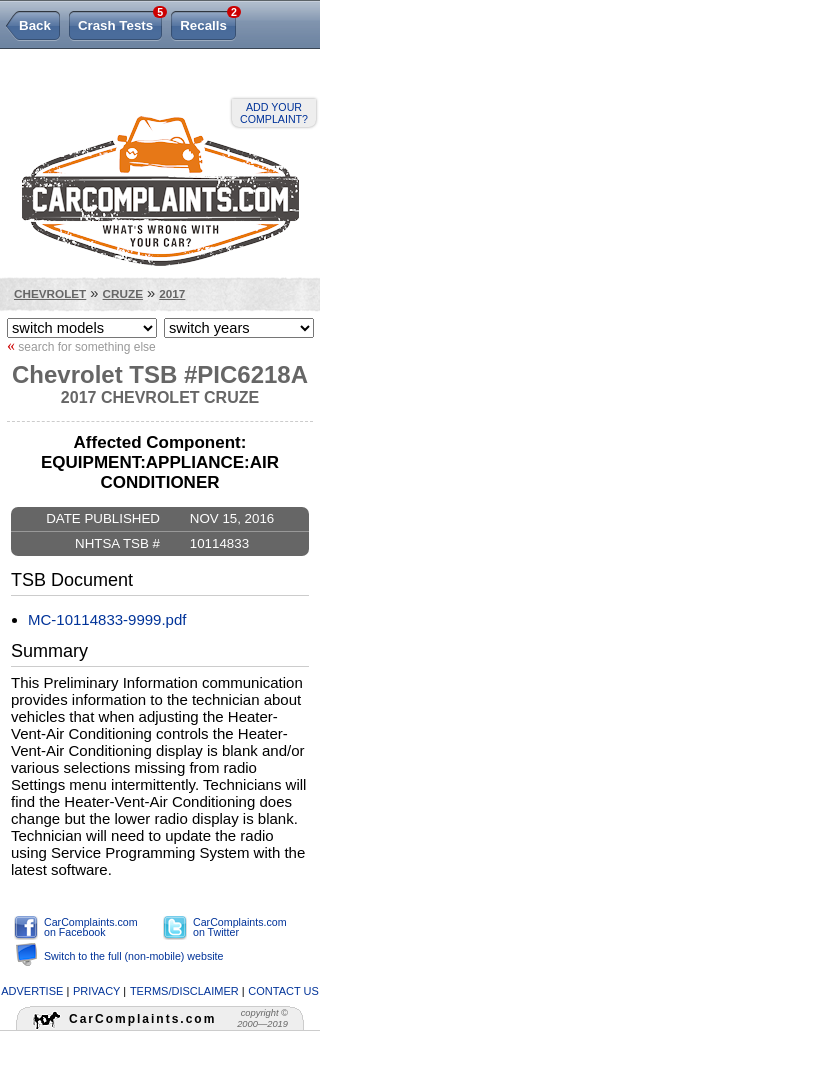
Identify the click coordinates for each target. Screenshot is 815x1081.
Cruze (123, 293)
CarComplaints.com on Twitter (240, 927)
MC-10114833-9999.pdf (107, 619)
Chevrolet (50, 293)
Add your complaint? (274, 113)
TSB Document (72, 580)
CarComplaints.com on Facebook (91, 927)
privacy (96, 991)
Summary (49, 651)
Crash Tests (120, 22)
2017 (172, 293)
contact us (283, 991)
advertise (32, 991)
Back (35, 25)
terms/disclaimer (184, 991)
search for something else (81, 346)
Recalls (208, 22)
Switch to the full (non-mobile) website (133, 956)
